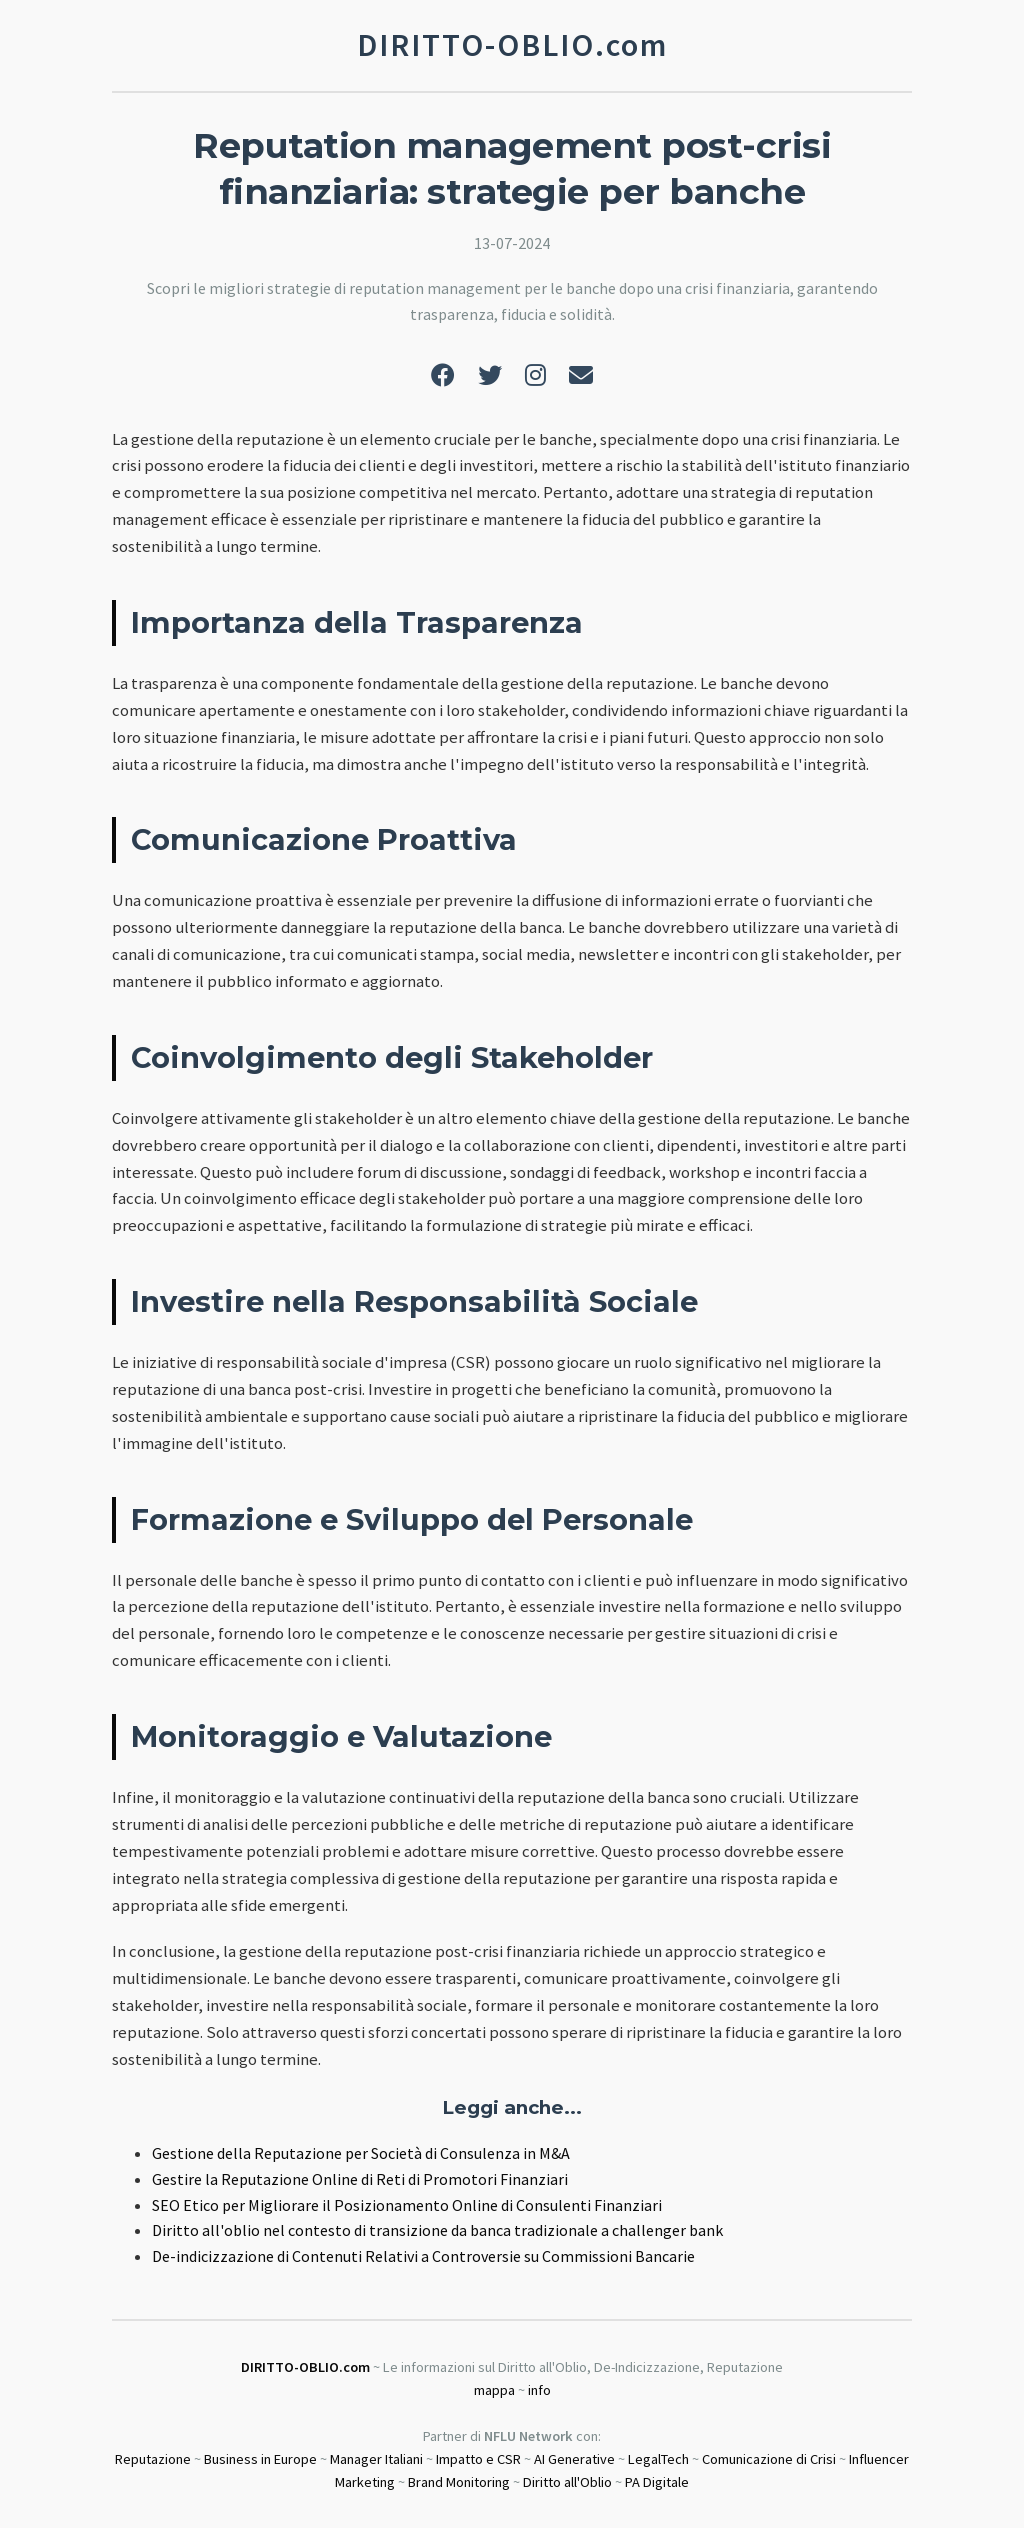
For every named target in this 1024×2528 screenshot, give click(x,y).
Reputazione (153, 2459)
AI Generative (574, 2459)
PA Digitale (657, 2482)
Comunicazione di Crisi (769, 2459)
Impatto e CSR (478, 2459)
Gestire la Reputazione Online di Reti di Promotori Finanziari (360, 2179)
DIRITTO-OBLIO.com (305, 2367)
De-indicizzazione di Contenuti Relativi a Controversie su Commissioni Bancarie (423, 2256)
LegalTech (658, 2459)
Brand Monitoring (459, 2482)
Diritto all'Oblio (567, 2482)
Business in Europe (260, 2459)
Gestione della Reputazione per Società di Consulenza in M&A (361, 2153)
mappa (494, 2390)
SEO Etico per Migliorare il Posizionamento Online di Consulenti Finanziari (407, 2205)
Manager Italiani (376, 2459)
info (539, 2390)
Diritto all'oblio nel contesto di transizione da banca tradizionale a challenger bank (437, 2230)
